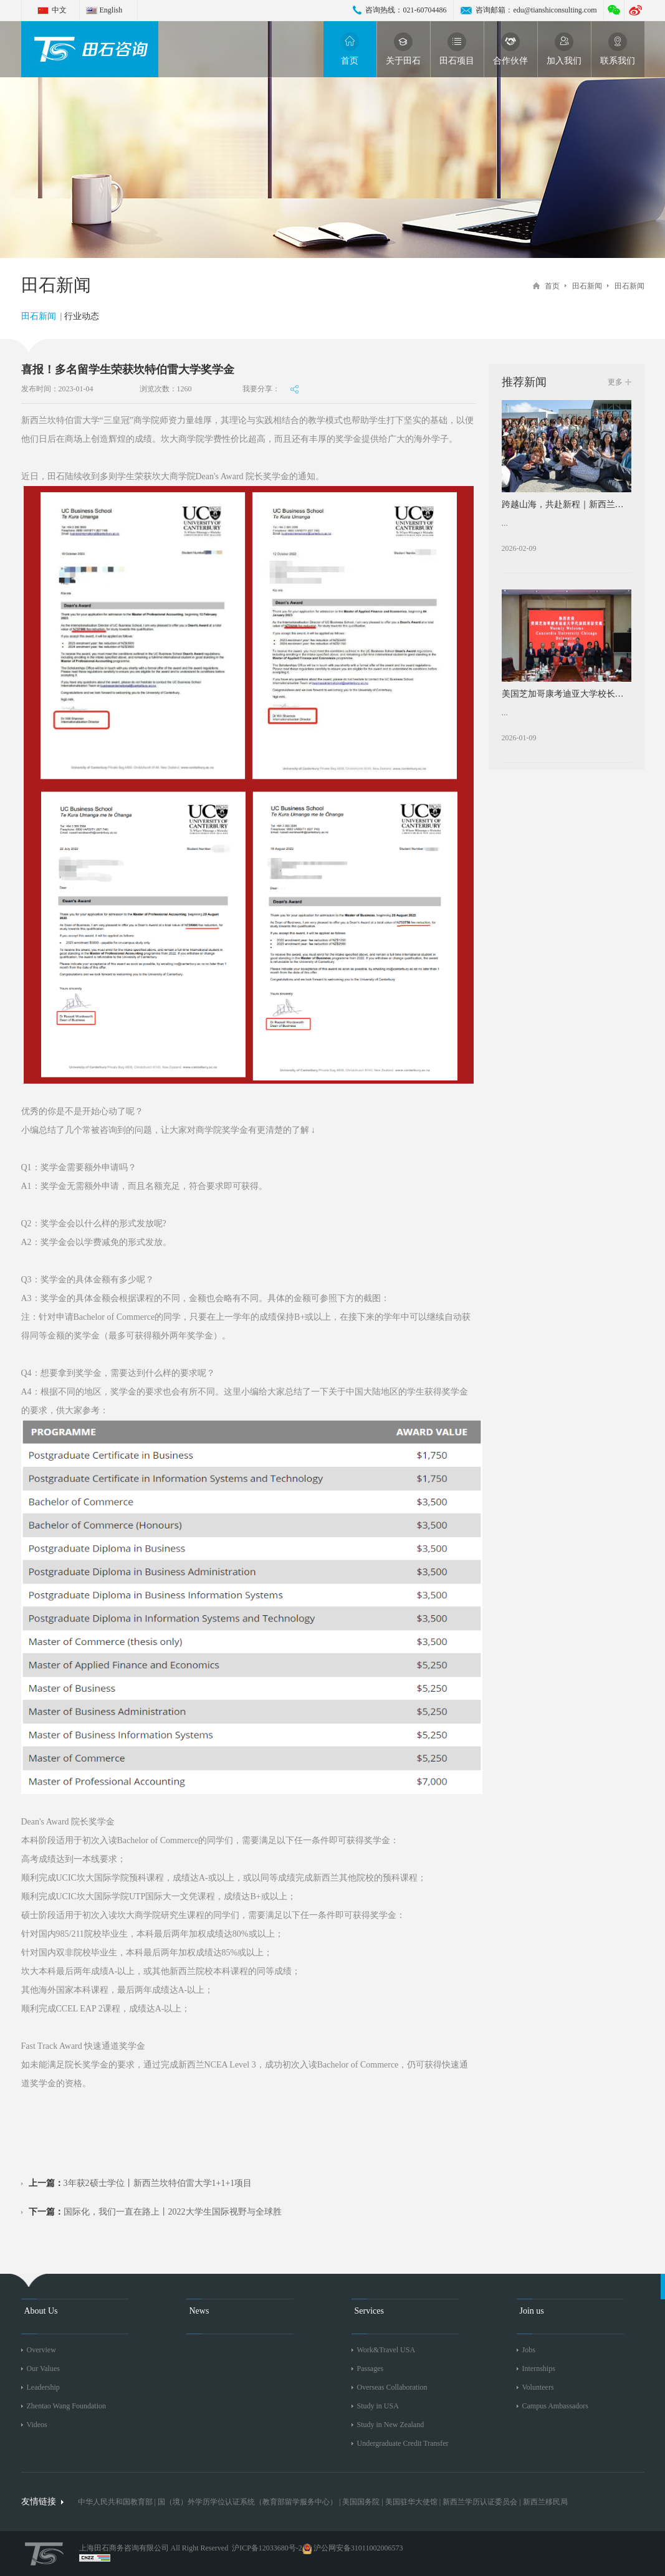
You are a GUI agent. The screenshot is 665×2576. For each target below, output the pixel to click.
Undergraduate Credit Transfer (403, 2443)
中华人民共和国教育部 (115, 2501)
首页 (349, 48)
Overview (41, 2349)
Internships (538, 2368)
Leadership (43, 2387)
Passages (370, 2368)
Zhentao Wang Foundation (66, 2406)
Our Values (43, 2368)
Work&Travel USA (386, 2349)
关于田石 (403, 48)
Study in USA (378, 2406)
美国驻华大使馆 (411, 2501)
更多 (615, 382)
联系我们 (617, 48)
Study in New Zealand (390, 2424)
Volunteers (538, 2387)
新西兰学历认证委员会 (480, 2501)
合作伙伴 (510, 48)
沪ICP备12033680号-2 (267, 2548)
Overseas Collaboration (392, 2387)
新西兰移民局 (545, 2501)
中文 (59, 10)
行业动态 (81, 316)
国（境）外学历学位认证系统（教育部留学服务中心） (247, 2501)
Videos (37, 2424)
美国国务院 (361, 2501)
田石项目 (456, 48)
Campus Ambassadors (555, 2406)
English (111, 10)
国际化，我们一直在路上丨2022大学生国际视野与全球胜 (155, 2211)
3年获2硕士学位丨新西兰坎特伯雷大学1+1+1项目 (140, 2183)
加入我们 (564, 48)
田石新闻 (587, 286)
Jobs (528, 2349)
